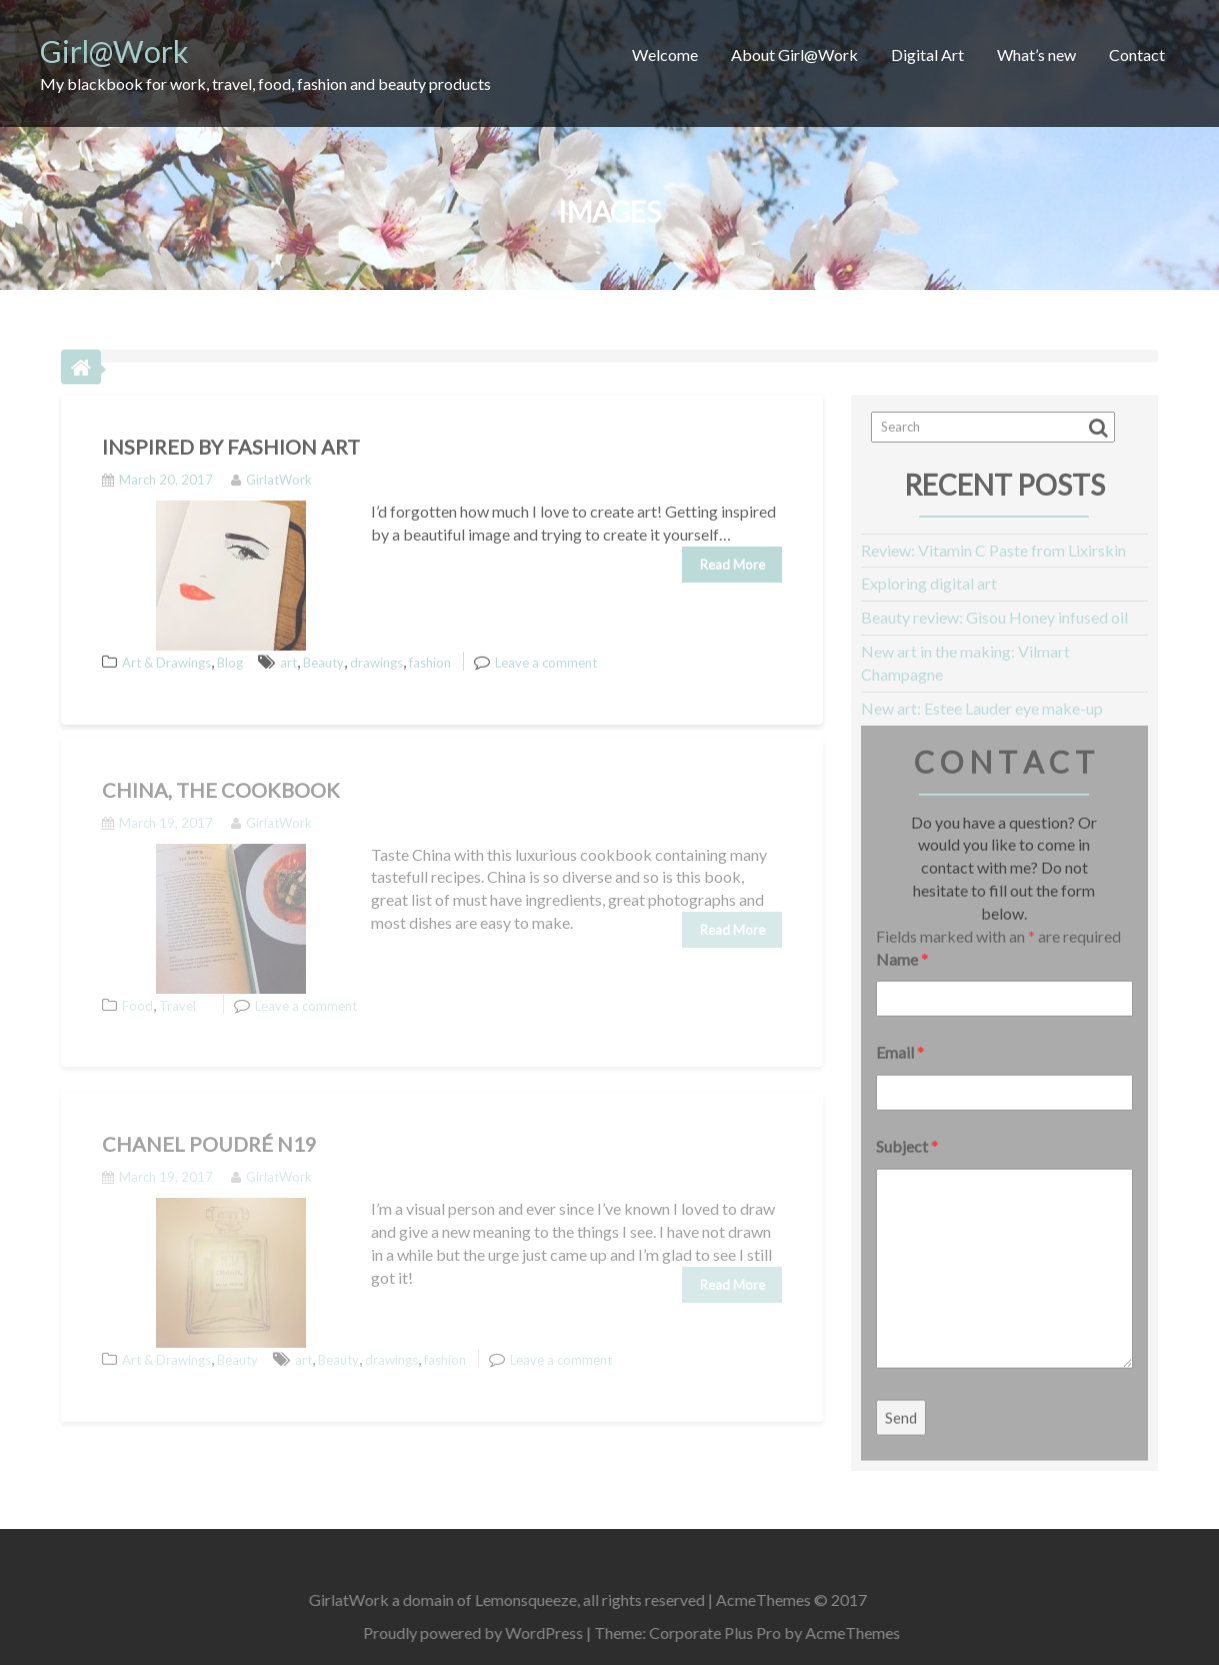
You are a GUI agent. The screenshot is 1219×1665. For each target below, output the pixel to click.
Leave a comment (546, 653)
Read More (732, 554)
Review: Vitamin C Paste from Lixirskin (993, 540)
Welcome (665, 54)
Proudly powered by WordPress (486, 1632)
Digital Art (927, 54)
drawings (376, 653)
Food (137, 992)
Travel (177, 992)
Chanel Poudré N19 (209, 1131)
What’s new (1036, 54)
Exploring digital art (929, 573)
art (288, 653)
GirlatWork (271, 470)
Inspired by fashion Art (231, 437)
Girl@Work (114, 51)
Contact (1137, 54)
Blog (230, 653)
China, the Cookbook (221, 777)
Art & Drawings (166, 653)
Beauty (323, 653)
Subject (907, 1136)
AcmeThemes (865, 1632)
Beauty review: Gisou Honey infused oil (994, 607)
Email (900, 1042)
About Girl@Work (794, 54)
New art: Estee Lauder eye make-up (982, 698)
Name (902, 948)
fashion (430, 653)
